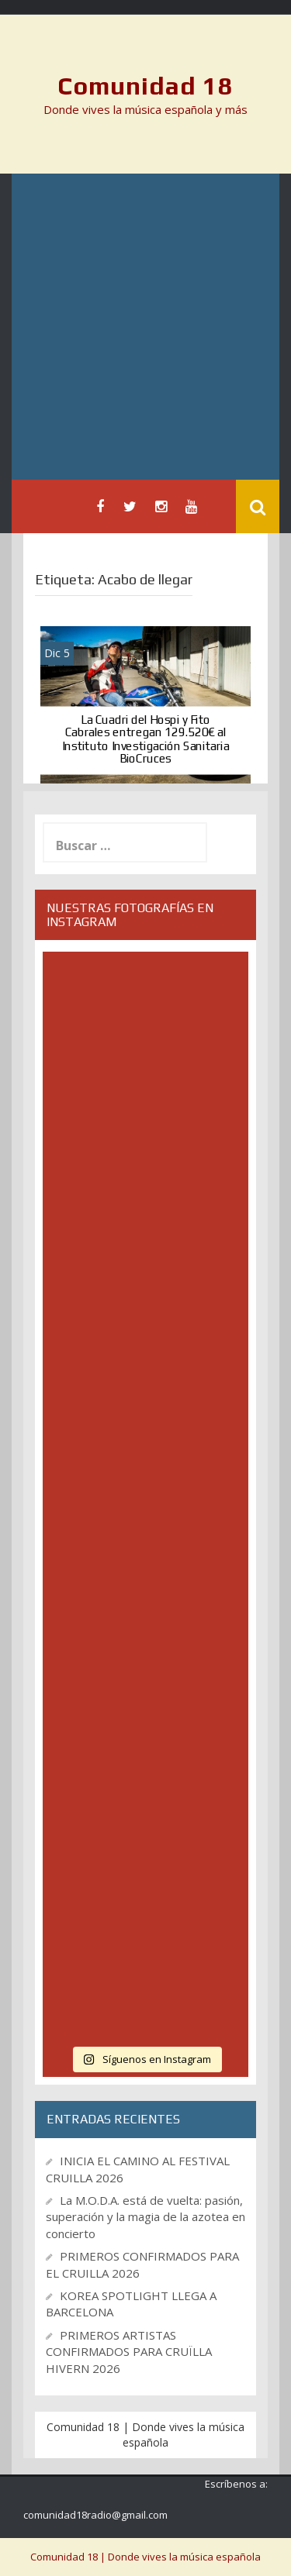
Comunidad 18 (145, 85)
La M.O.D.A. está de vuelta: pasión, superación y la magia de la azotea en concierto (145, 2216)
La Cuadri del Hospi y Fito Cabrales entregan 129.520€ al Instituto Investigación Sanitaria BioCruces (146, 738)
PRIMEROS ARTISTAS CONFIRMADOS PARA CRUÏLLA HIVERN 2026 (129, 2351)
